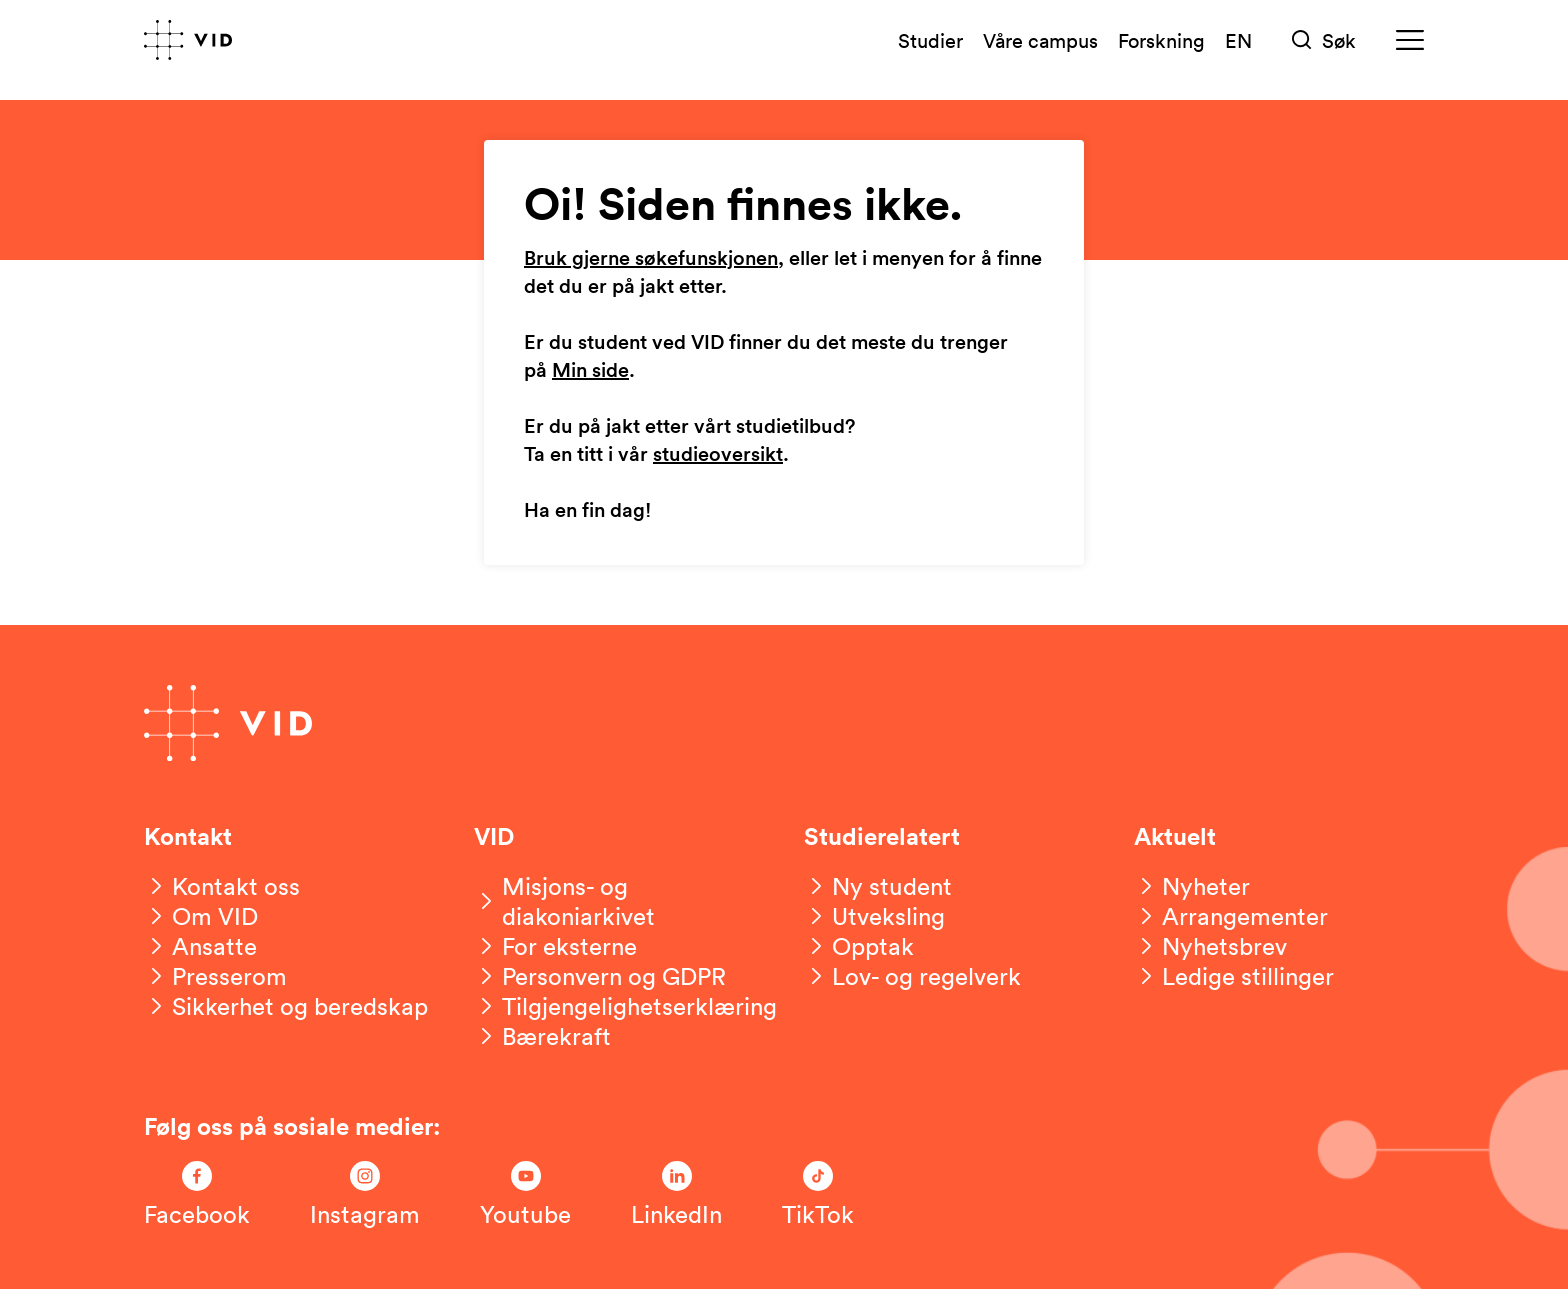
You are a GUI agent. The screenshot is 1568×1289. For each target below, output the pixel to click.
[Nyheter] (1192, 886)
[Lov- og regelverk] (912, 976)
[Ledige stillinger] (1234, 976)
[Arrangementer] (1231, 916)
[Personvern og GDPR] (600, 976)
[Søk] (1324, 40)
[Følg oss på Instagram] (365, 1195)
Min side (590, 371)
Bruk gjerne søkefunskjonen (651, 259)
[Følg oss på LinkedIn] (676, 1195)
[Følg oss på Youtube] (525, 1195)
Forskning (1161, 40)
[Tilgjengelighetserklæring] (625, 1006)
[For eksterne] (555, 946)
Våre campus (1040, 40)
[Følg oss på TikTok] (818, 1195)
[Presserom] (215, 976)
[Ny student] (878, 886)
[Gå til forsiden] (188, 40)
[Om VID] (201, 916)
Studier (930, 40)
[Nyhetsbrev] (1210, 946)
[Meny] (1410, 40)
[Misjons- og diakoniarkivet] (619, 901)
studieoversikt (718, 455)
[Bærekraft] (542, 1036)
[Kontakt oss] (222, 886)
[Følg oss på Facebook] (197, 1195)
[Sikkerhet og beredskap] (286, 1006)
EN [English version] (1238, 40)
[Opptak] (859, 946)
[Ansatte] (200, 946)
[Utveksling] (874, 916)
